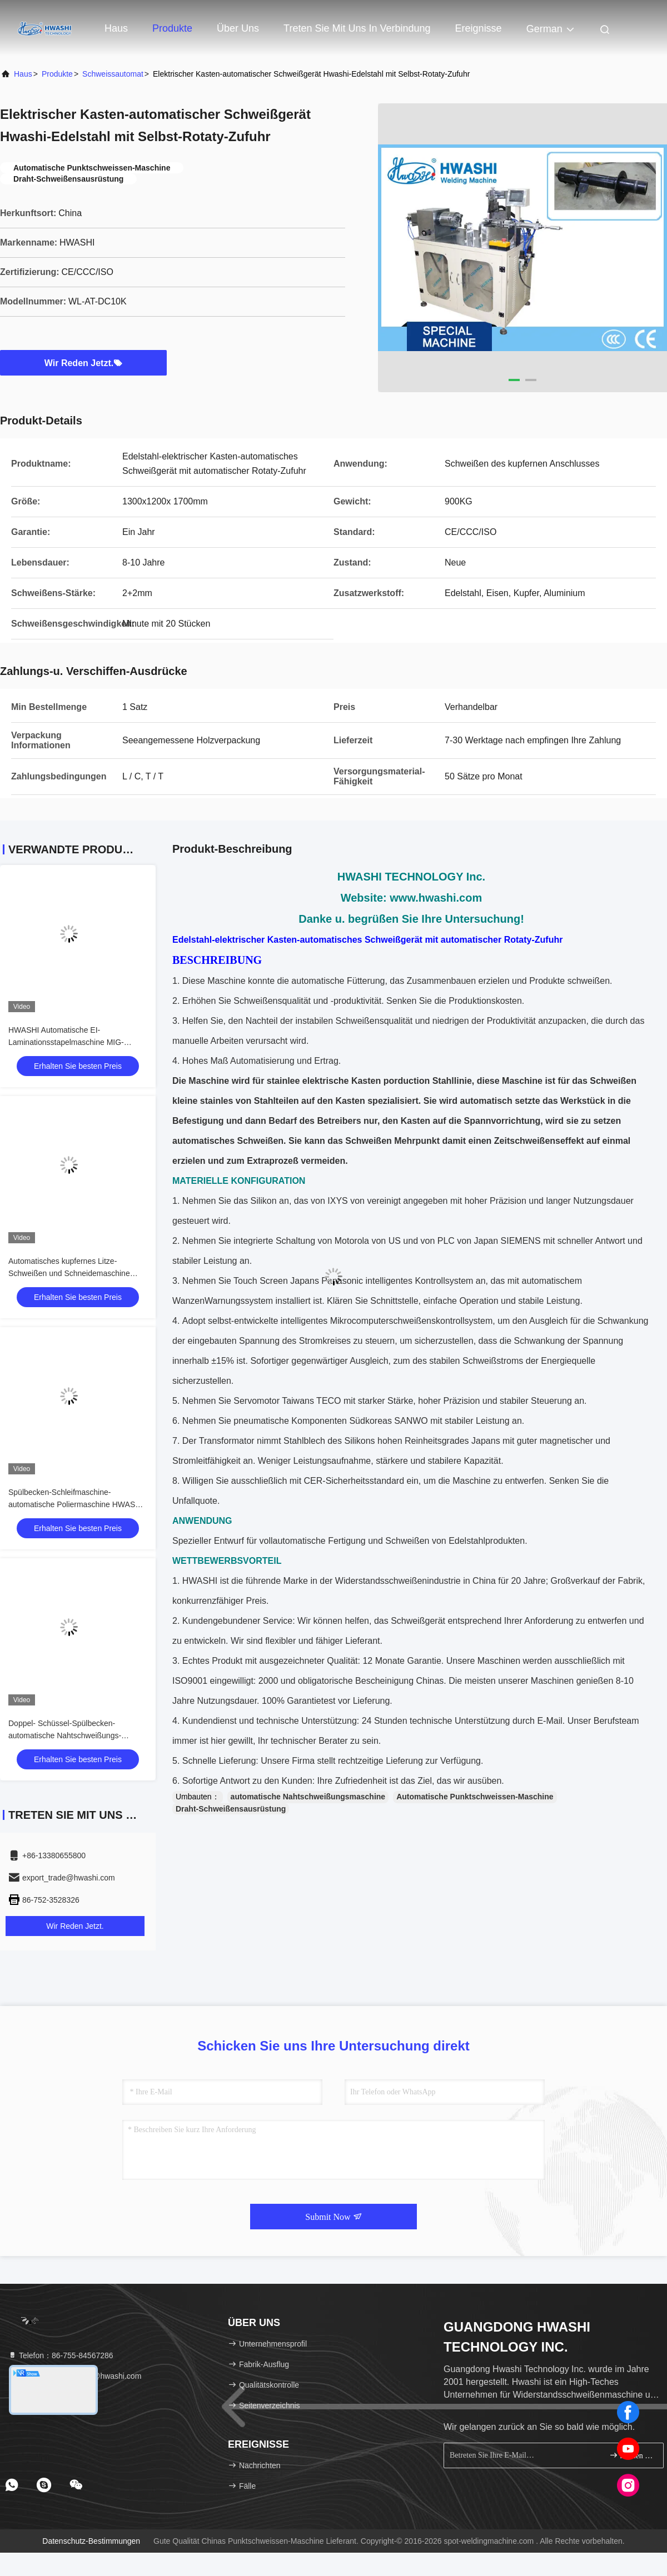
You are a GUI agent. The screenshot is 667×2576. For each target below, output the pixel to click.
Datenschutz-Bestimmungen (91, 2541)
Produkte (172, 28)
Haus (116, 28)
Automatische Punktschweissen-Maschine (474, 1796)
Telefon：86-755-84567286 (60, 2355)
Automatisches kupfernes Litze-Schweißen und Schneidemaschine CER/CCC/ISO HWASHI (69, 1273)
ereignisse (478, 28)
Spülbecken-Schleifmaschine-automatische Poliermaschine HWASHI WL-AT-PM (75, 1504)
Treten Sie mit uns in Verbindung (356, 28)
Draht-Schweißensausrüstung (231, 1808)
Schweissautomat (112, 73)
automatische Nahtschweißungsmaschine (308, 1796)
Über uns (238, 28)
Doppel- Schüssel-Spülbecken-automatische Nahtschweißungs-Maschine (64, 1735)
